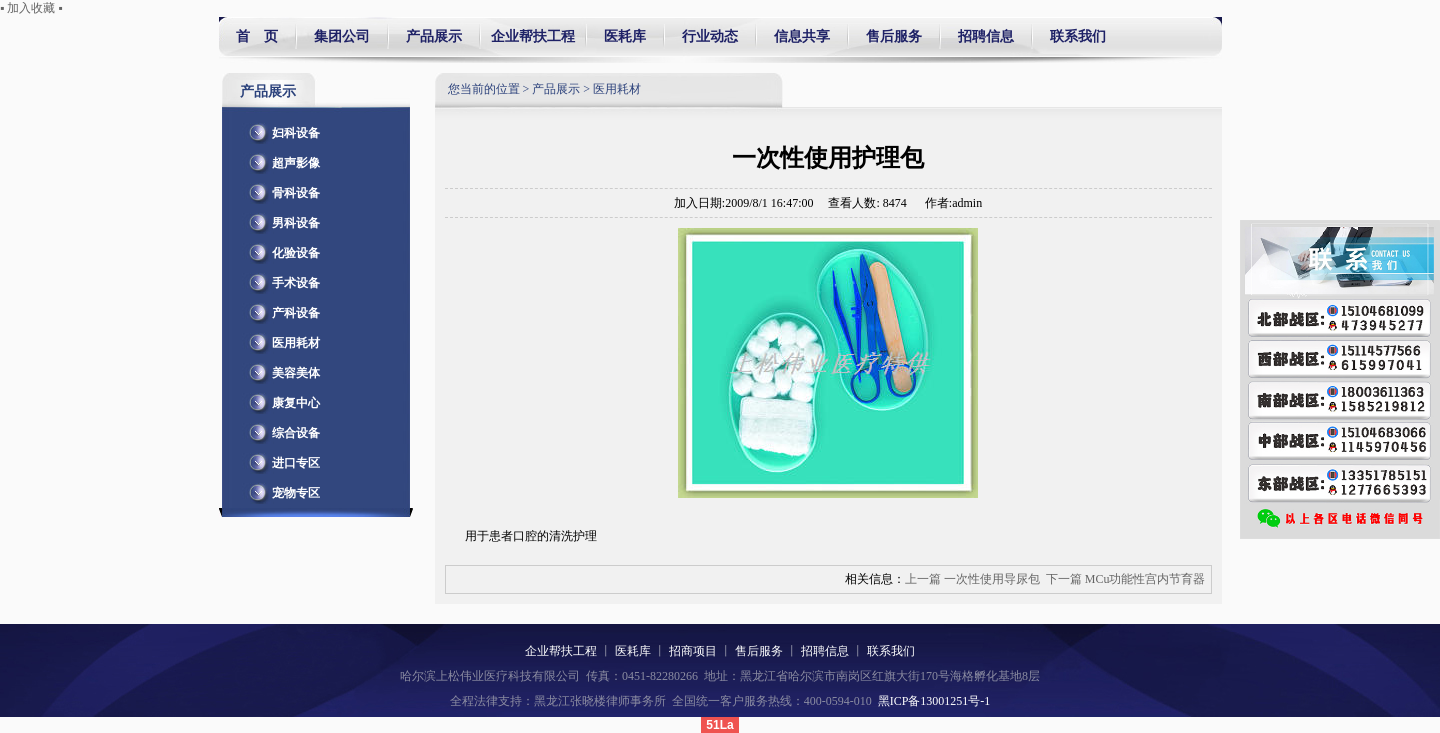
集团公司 (342, 36)
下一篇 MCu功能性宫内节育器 (1126, 579)
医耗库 (625, 36)
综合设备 (281, 429)
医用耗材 (281, 339)
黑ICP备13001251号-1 (934, 701)
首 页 (257, 36)
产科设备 (281, 309)
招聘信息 (986, 36)
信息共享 (802, 36)
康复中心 (281, 399)
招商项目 (693, 651)
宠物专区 (281, 489)
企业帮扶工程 (533, 36)
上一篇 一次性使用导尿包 (972, 579)
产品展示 (434, 36)
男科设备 (281, 219)
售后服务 (894, 36)
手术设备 (281, 279)
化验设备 (281, 249)
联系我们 (1074, 36)
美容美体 (281, 369)
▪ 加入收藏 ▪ (31, 8)
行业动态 (710, 36)
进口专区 (281, 459)
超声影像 (281, 159)
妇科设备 (281, 129)
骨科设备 (281, 189)
